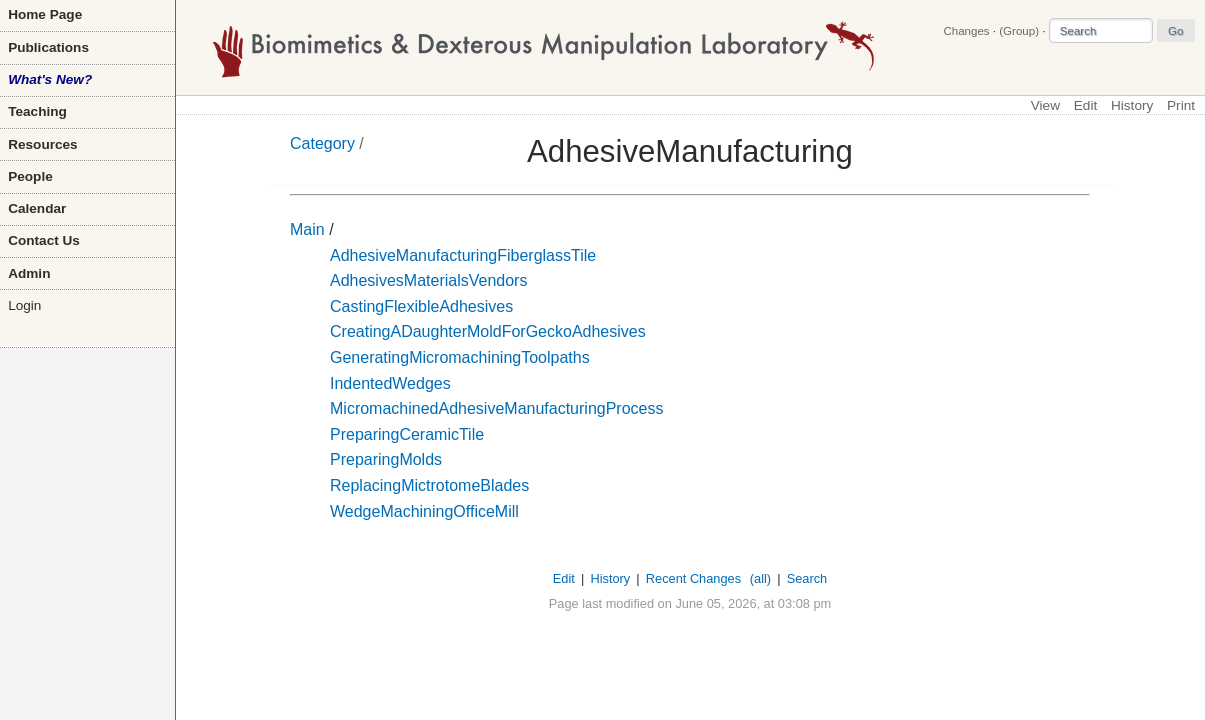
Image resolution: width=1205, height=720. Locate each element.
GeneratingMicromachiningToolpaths (460, 357)
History (1132, 105)
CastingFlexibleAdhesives (421, 306)
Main (307, 229)
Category (322, 143)
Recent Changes (693, 578)
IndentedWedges (390, 383)
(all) (760, 578)
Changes (966, 31)
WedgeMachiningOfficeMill (424, 511)
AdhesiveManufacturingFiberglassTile (463, 255)
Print (1181, 105)
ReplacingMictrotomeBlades (429, 485)
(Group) (1019, 31)
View (1045, 105)
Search (807, 578)
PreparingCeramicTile (407, 434)
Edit (1085, 105)
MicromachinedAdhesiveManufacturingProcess (497, 408)
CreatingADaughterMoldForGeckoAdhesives (488, 331)
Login (24, 305)
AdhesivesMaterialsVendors (428, 280)
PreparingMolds (386, 459)
